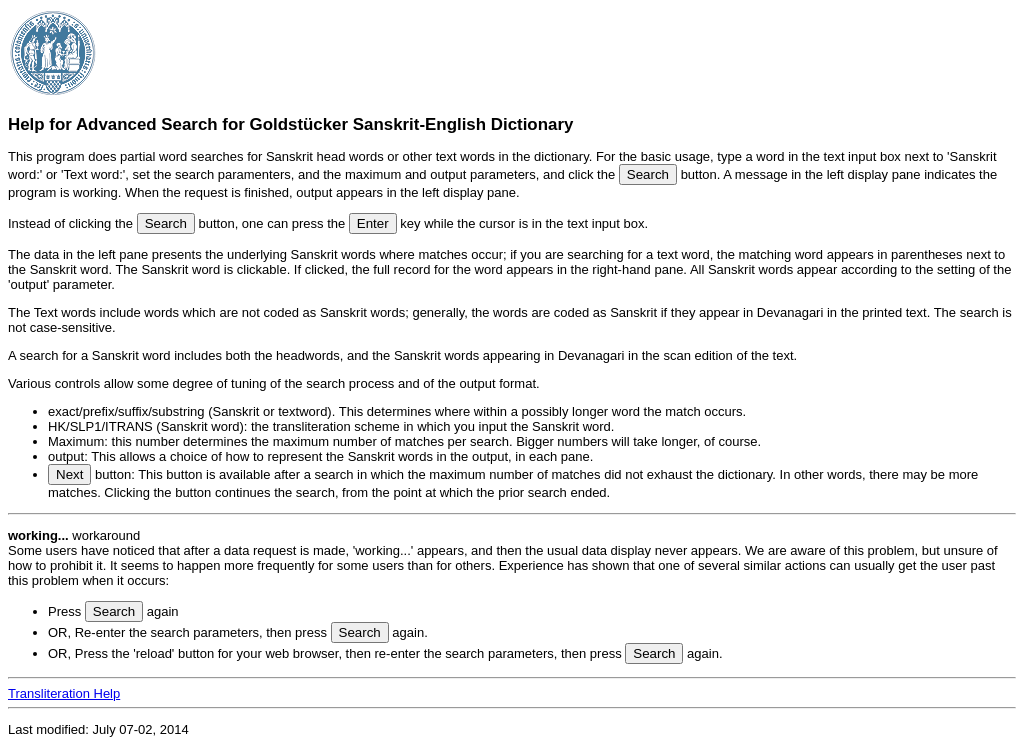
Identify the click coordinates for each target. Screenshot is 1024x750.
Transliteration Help (64, 693)
